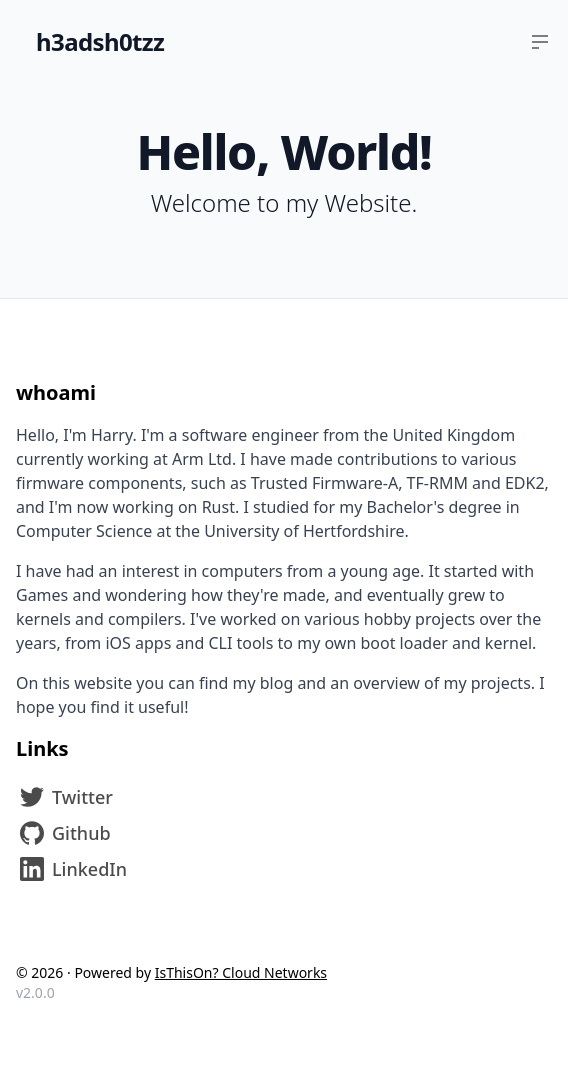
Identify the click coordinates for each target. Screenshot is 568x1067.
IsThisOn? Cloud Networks (241, 972)
